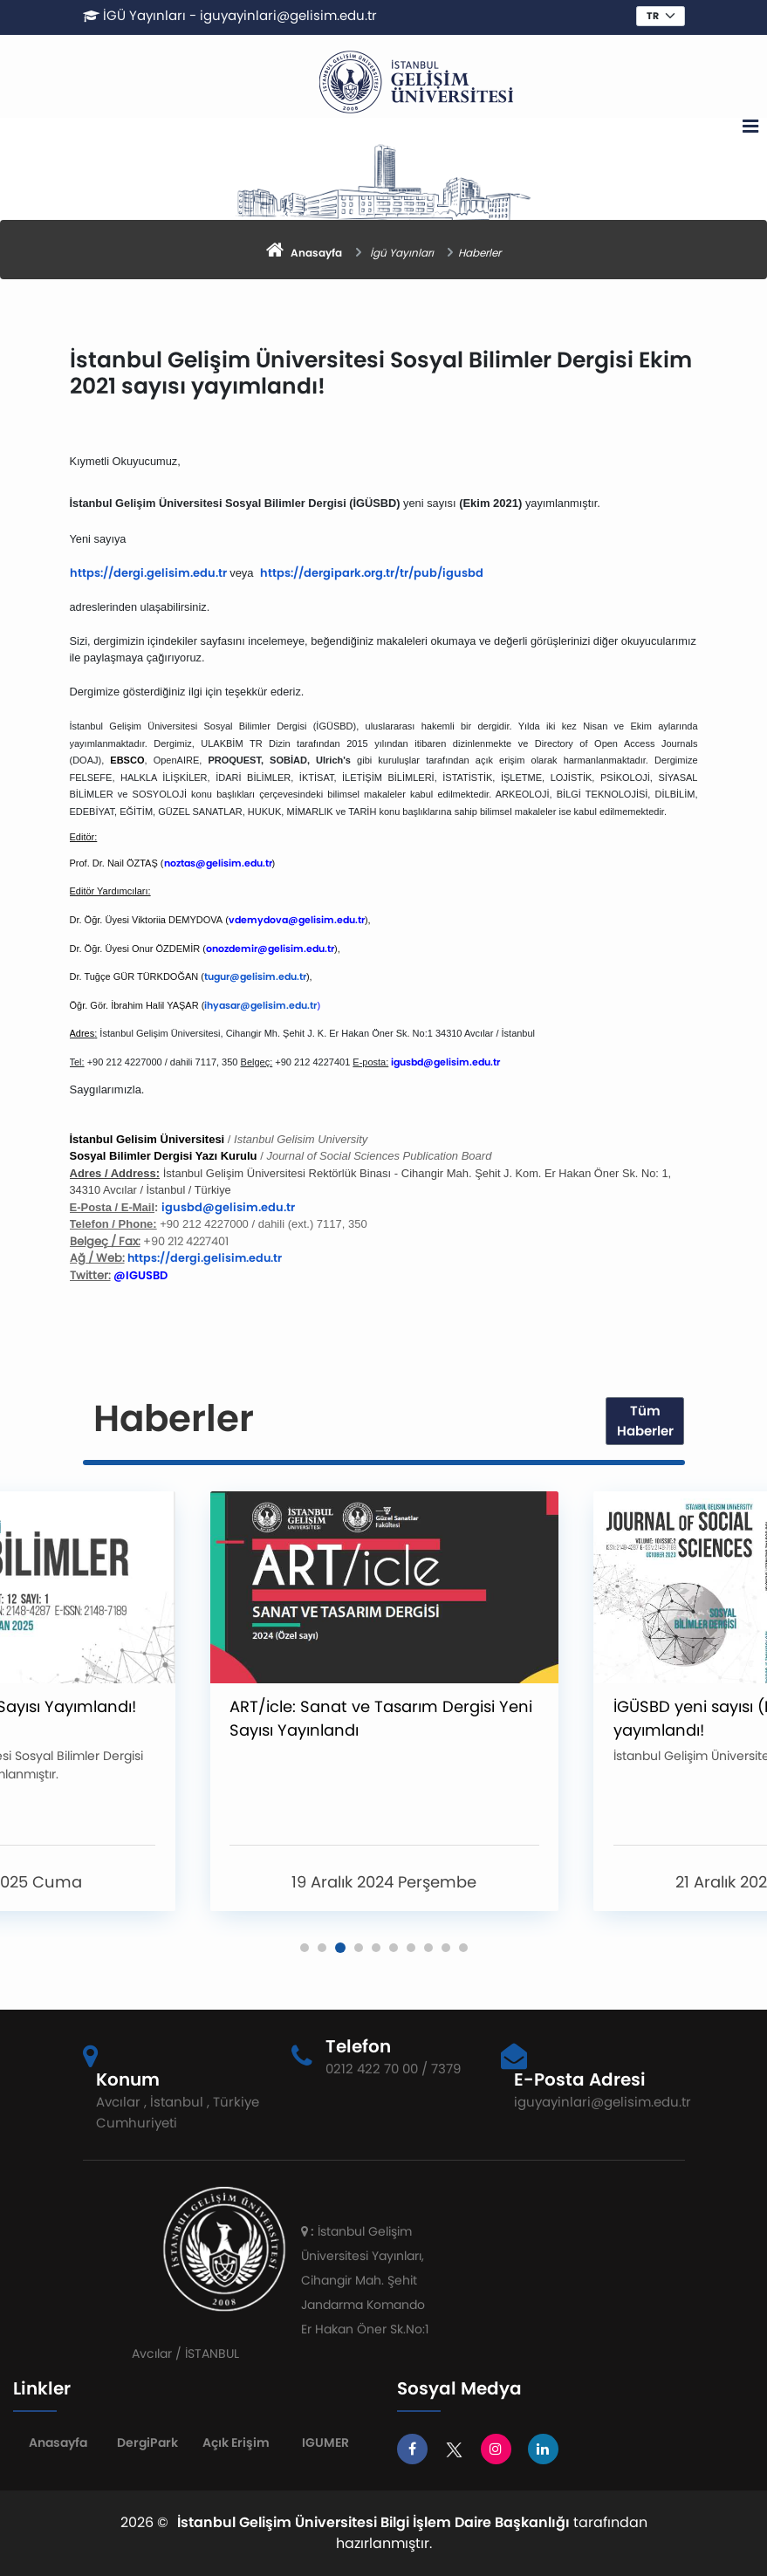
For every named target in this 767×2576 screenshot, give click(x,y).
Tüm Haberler (645, 1420)
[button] (304, 1947)
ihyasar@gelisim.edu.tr (260, 1005)
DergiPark (147, 2442)
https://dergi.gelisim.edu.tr (148, 573)
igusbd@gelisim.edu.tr (228, 1207)
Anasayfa (58, 2442)
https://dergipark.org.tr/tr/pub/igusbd (371, 573)
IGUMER (325, 2442)
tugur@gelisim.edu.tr (255, 976)
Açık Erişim (236, 2442)
